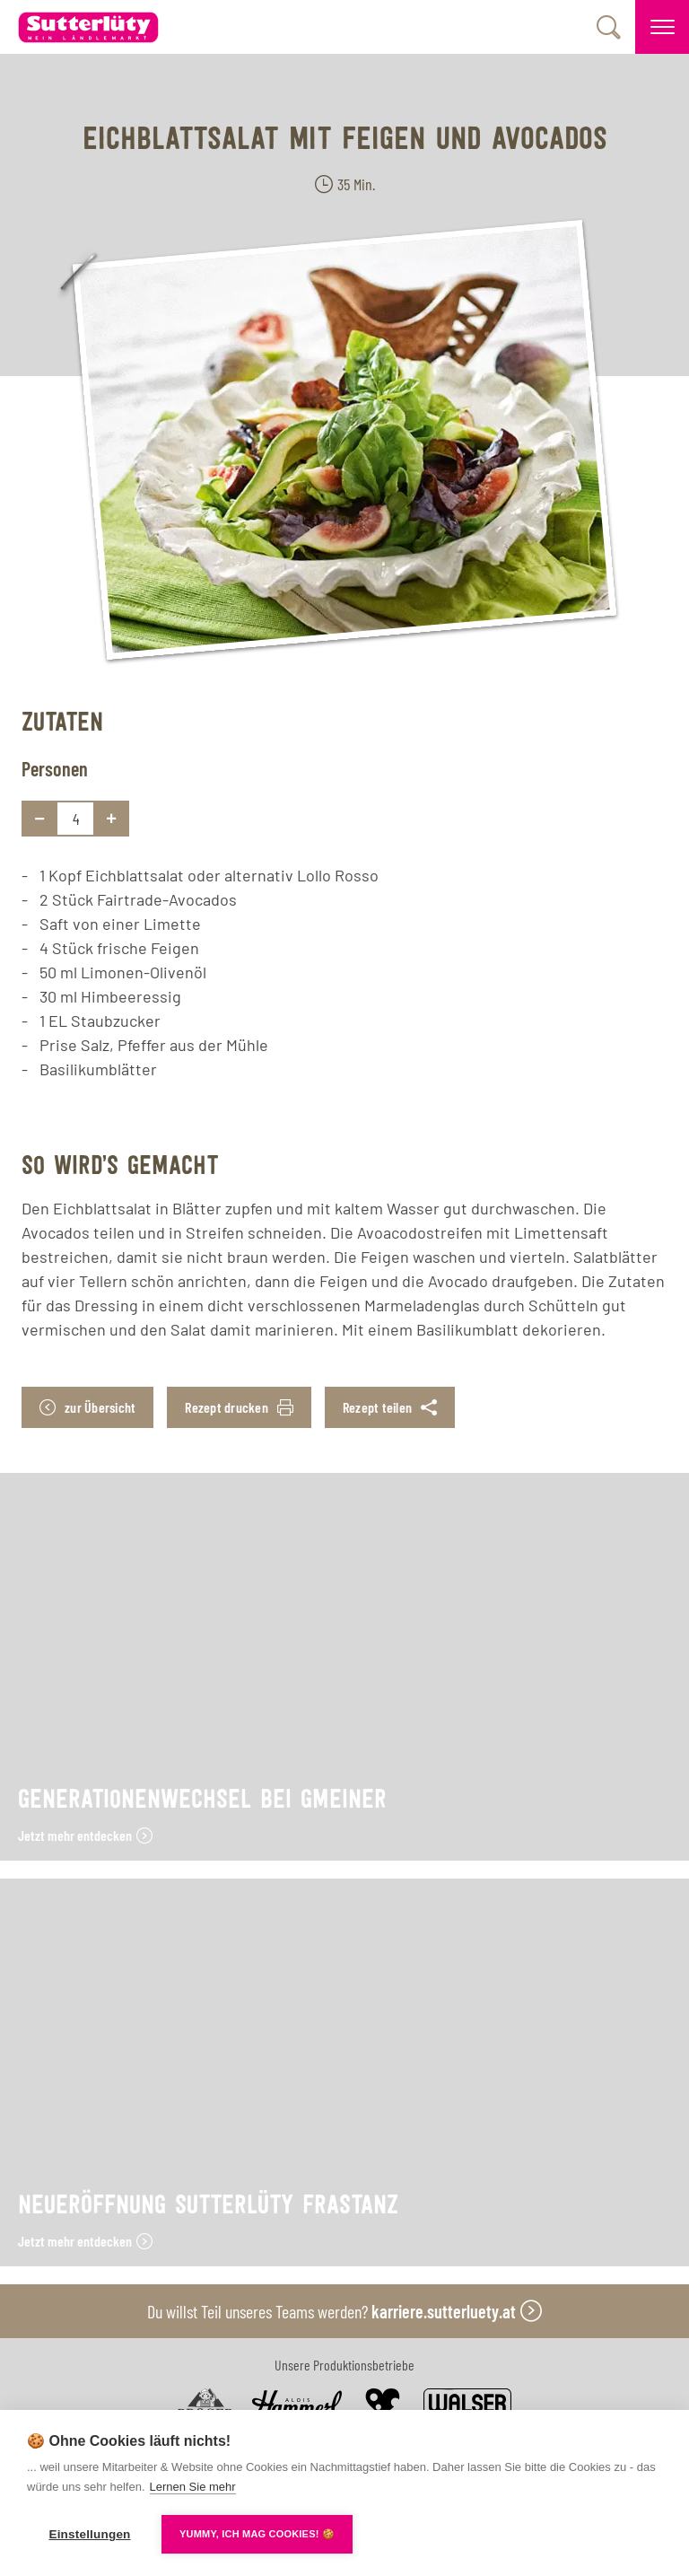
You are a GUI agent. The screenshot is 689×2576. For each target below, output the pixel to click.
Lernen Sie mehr (193, 2486)
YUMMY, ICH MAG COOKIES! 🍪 (257, 2533)
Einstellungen (89, 2534)
